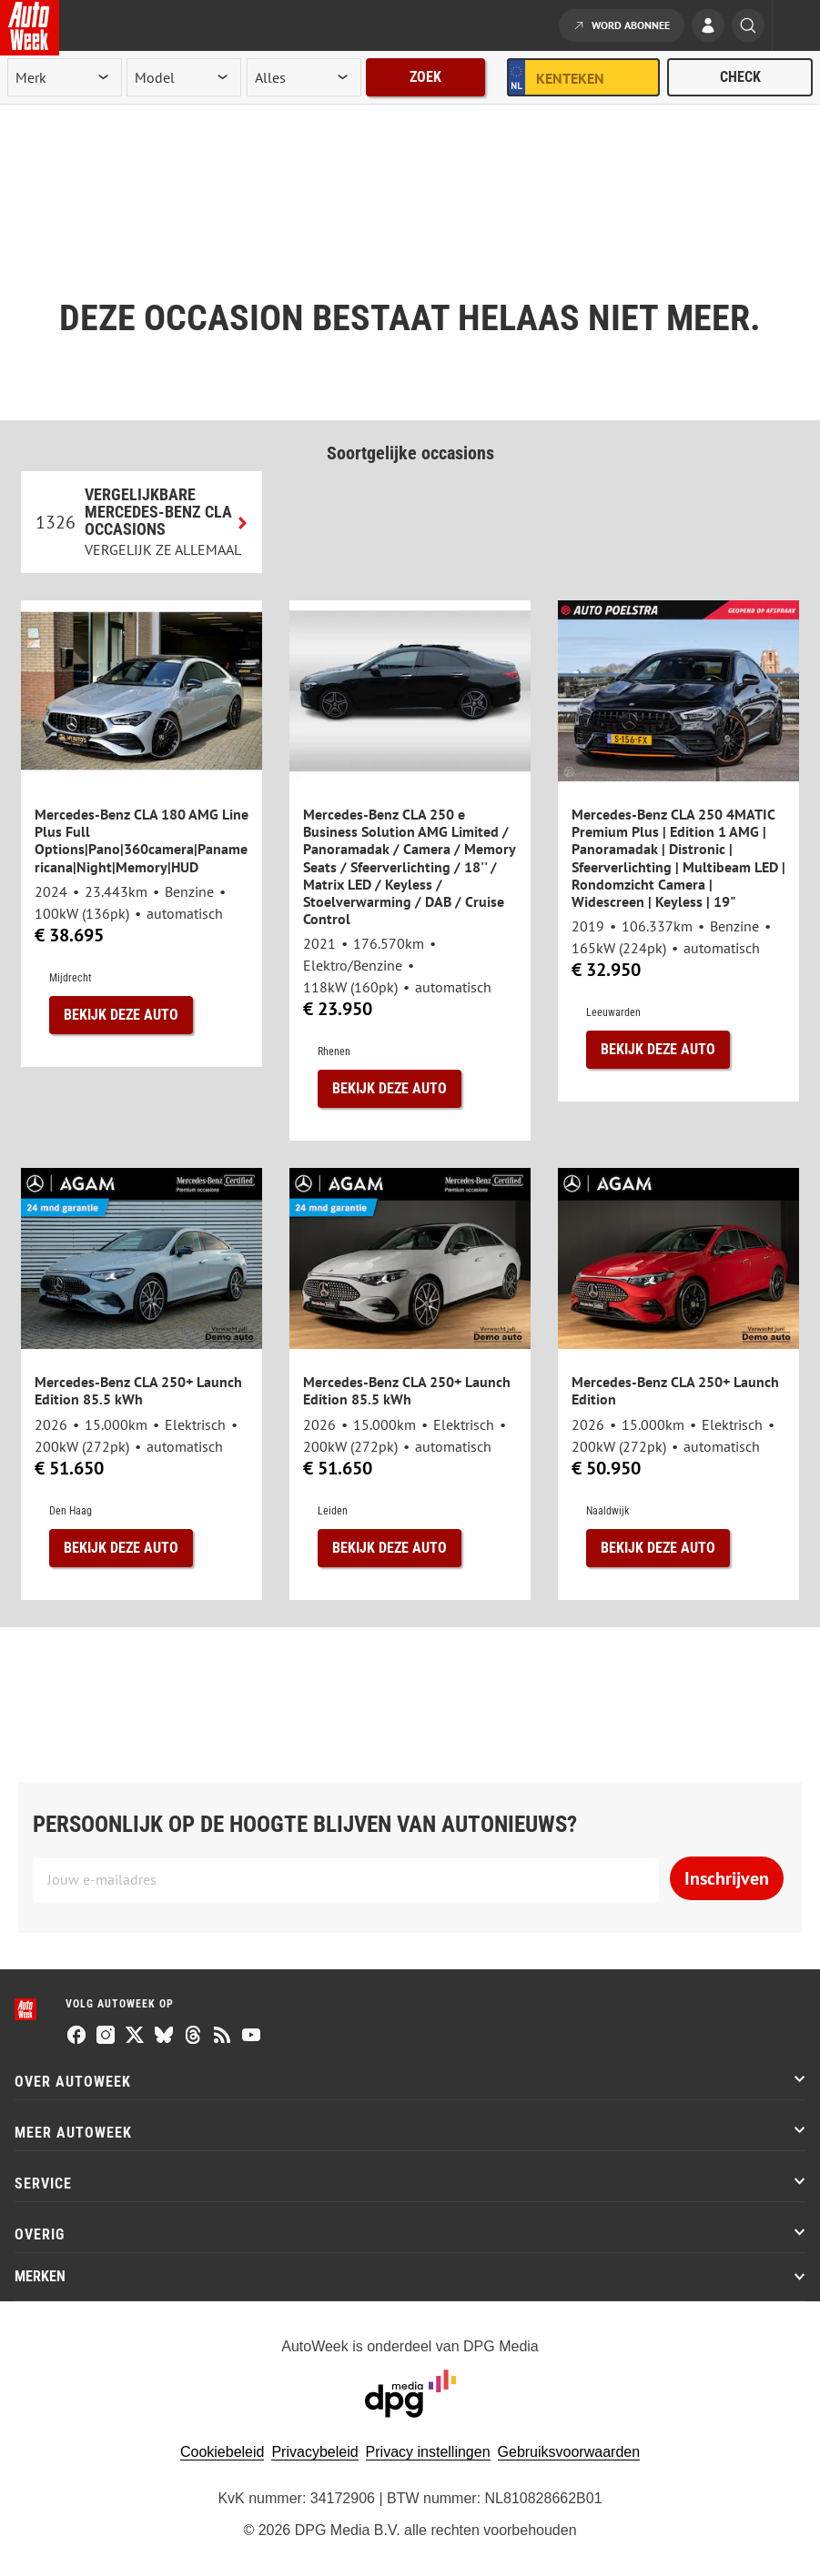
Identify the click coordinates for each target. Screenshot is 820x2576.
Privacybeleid (314, 2452)
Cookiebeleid (222, 2452)
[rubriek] (304, 77)
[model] (184, 77)
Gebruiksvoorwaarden (569, 2452)
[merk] (64, 77)
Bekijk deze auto (121, 1014)
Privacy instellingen (428, 2452)
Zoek (425, 77)
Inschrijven (726, 1878)
